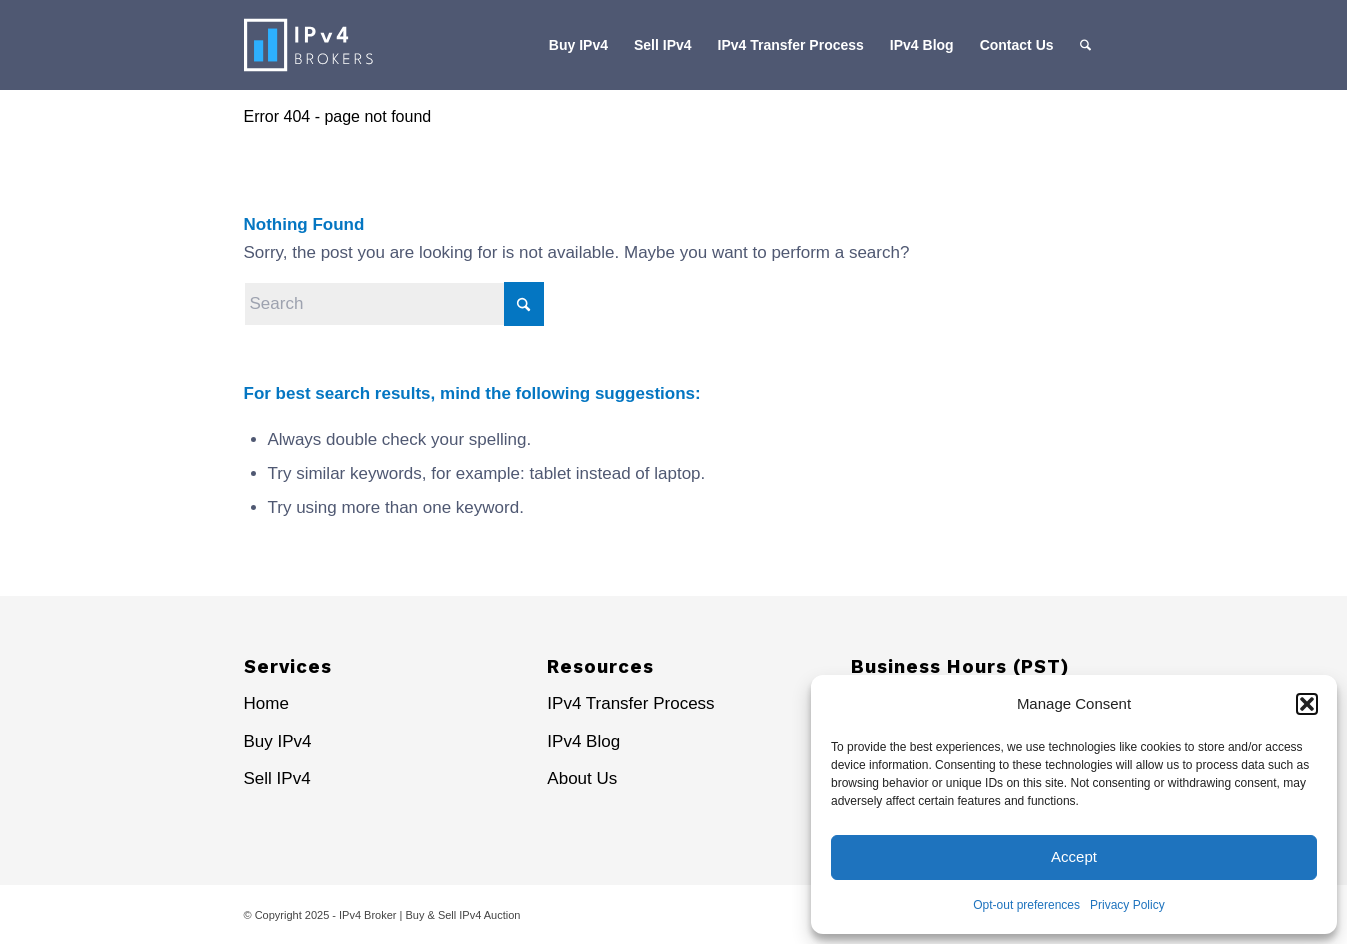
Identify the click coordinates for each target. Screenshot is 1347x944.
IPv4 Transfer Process (630, 703)
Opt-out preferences (1026, 905)
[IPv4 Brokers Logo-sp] (342, 45)
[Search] (1085, 45)
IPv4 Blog (583, 741)
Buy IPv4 (278, 741)
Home (266, 703)
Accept (1074, 856)
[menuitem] (578, 45)
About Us (582, 778)
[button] (1307, 704)
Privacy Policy (1127, 905)
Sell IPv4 (277, 778)
